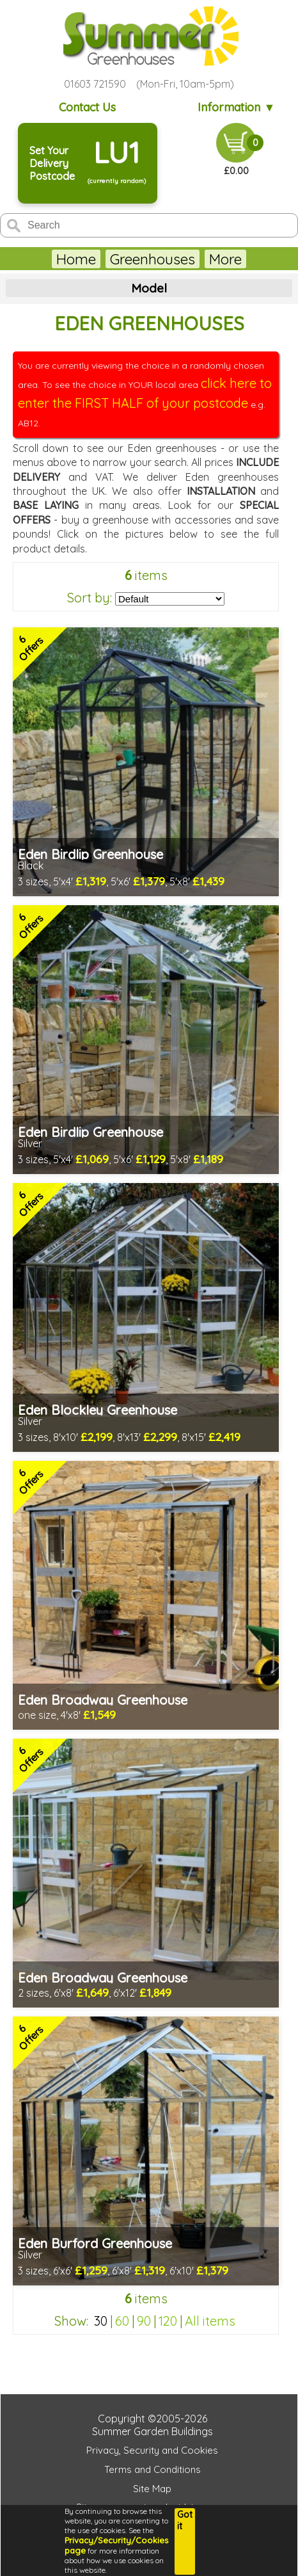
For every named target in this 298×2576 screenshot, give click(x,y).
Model (149, 288)
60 (122, 2321)
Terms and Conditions (152, 2469)
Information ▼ (236, 107)
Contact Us (87, 107)
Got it (184, 2520)
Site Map (152, 2489)
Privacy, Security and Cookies (152, 2450)
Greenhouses (152, 259)
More (225, 259)
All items (210, 2321)
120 (168, 2321)
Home (76, 259)
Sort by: (89, 598)
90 (144, 2321)
